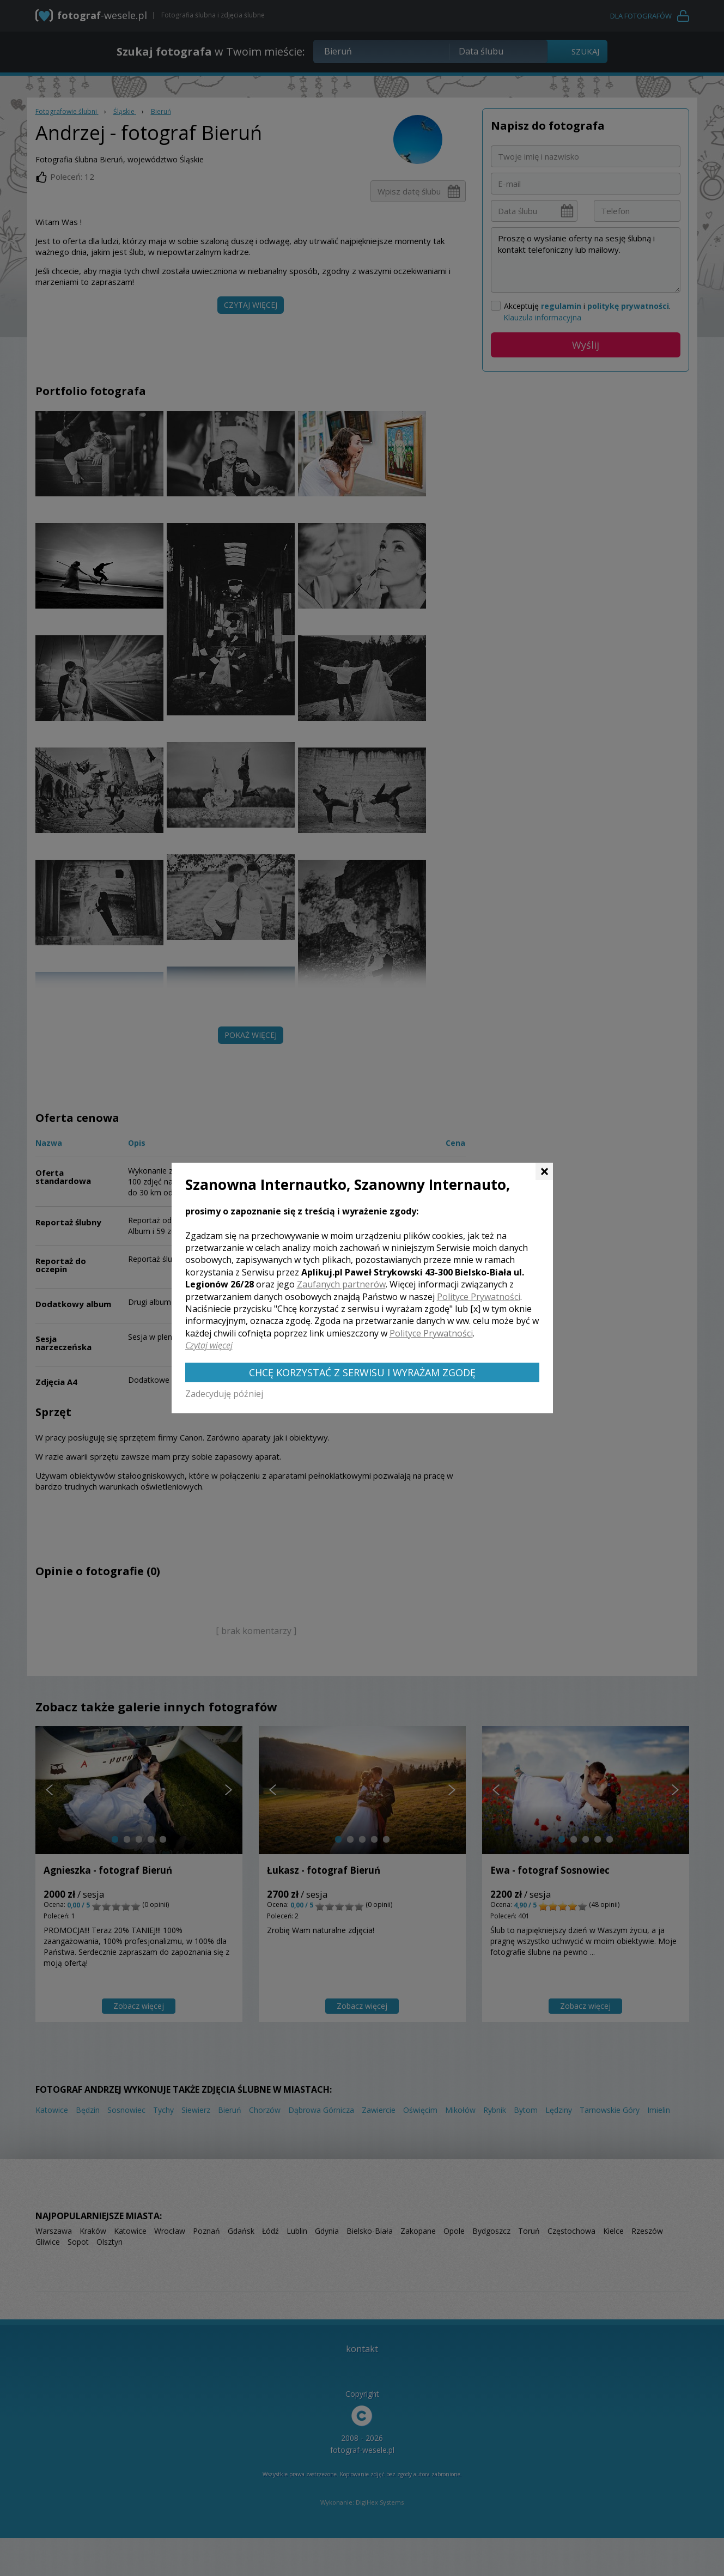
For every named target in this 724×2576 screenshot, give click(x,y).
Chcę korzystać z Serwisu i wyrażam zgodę (362, 1372)
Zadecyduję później (224, 1394)
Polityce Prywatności (478, 1297)
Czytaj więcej (209, 1345)
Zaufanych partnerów (341, 1284)
